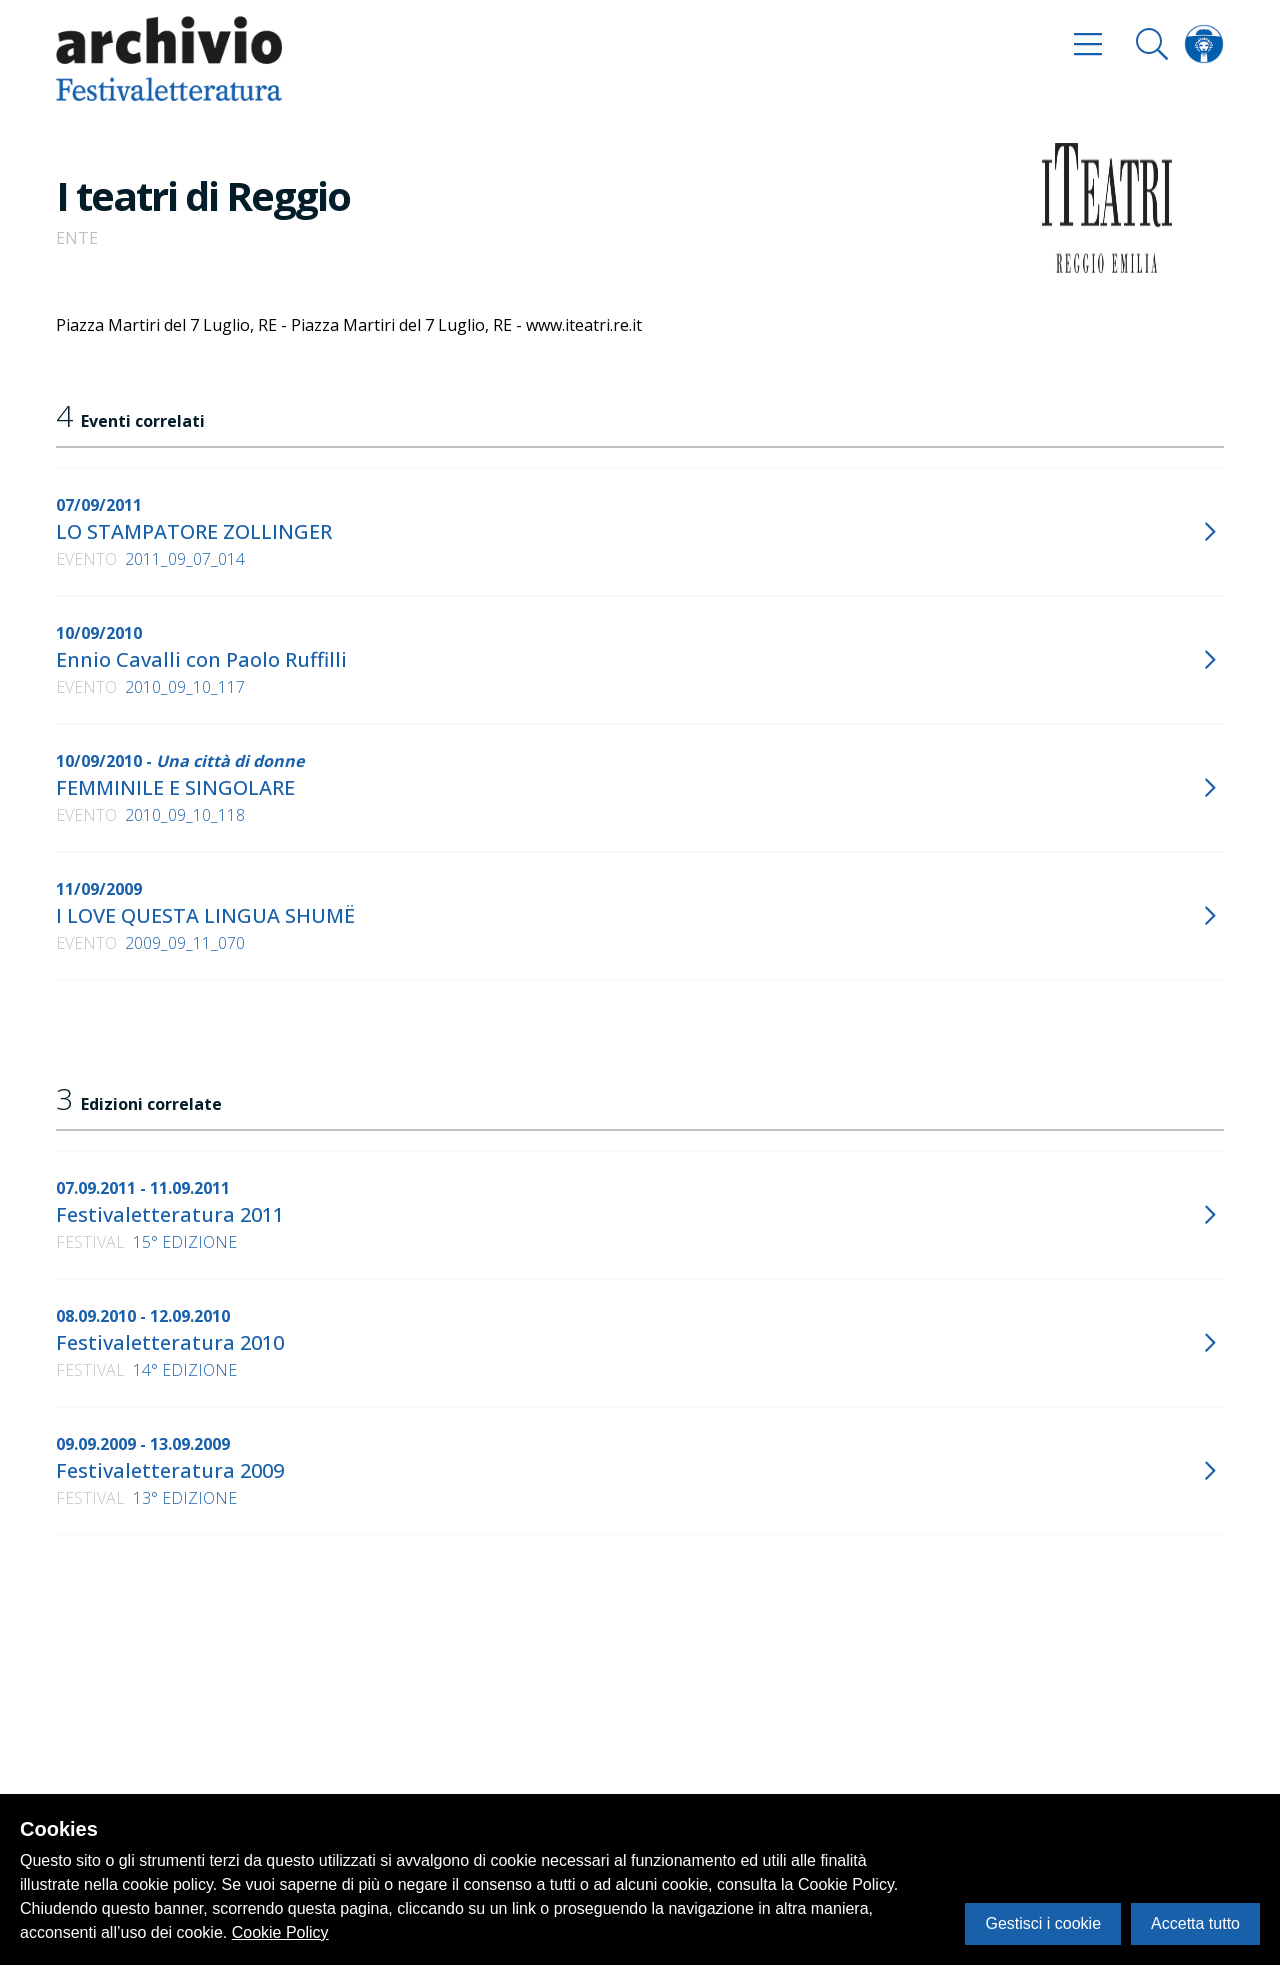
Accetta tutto (1195, 1923)
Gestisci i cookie (1043, 1923)
